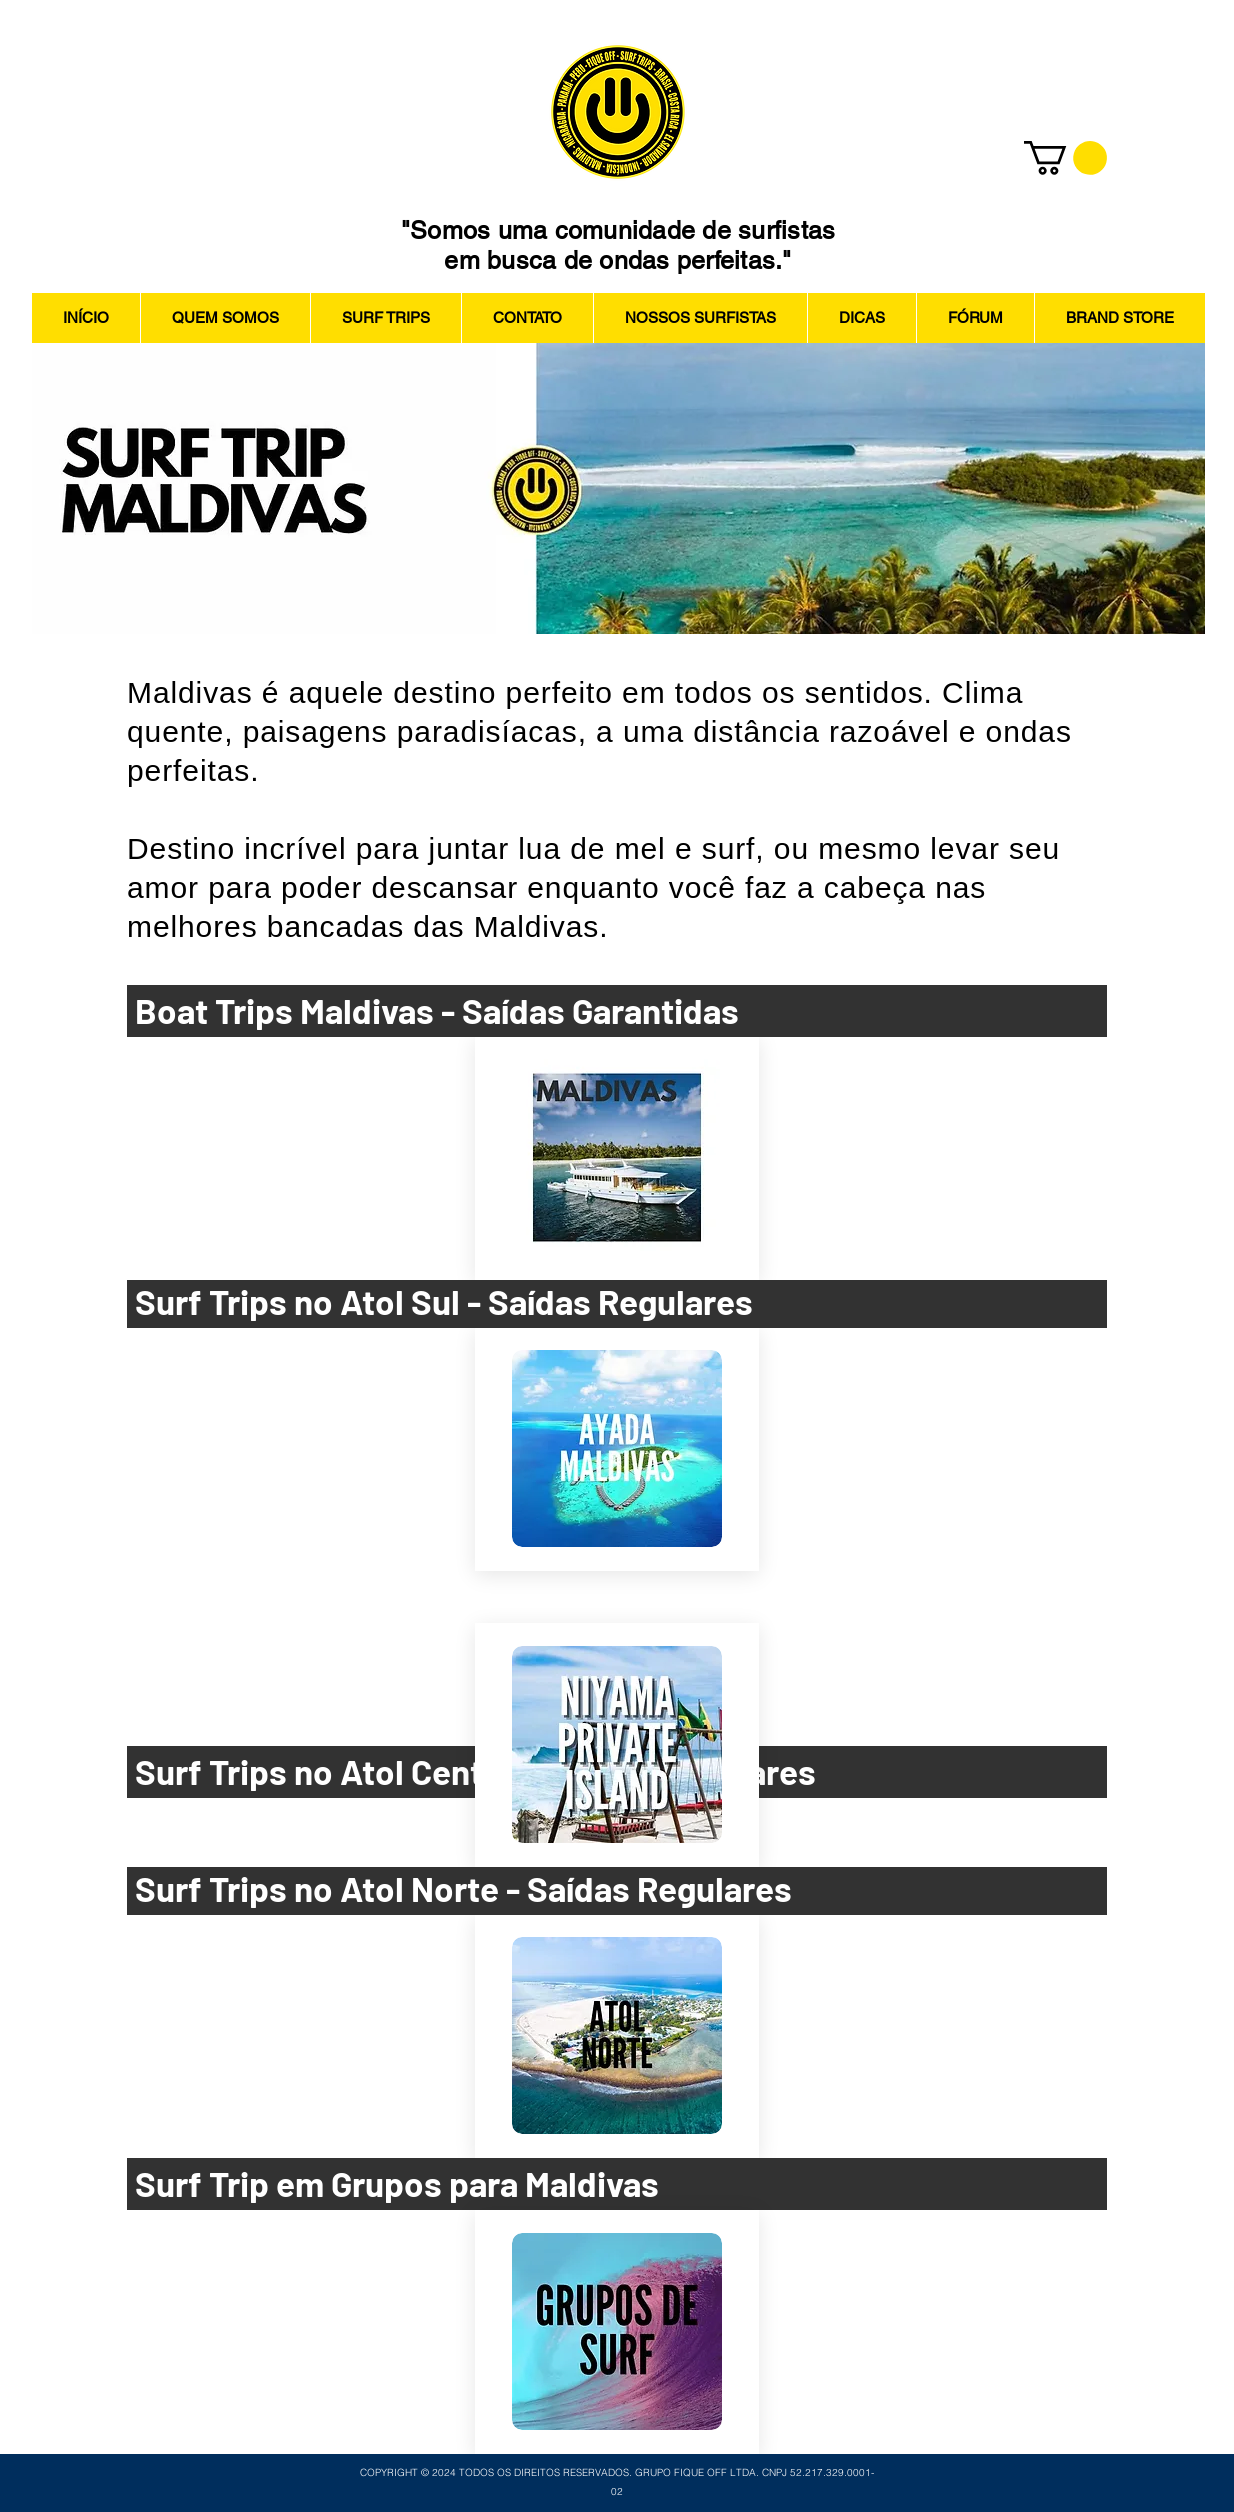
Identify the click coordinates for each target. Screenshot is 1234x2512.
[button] (1065, 158)
